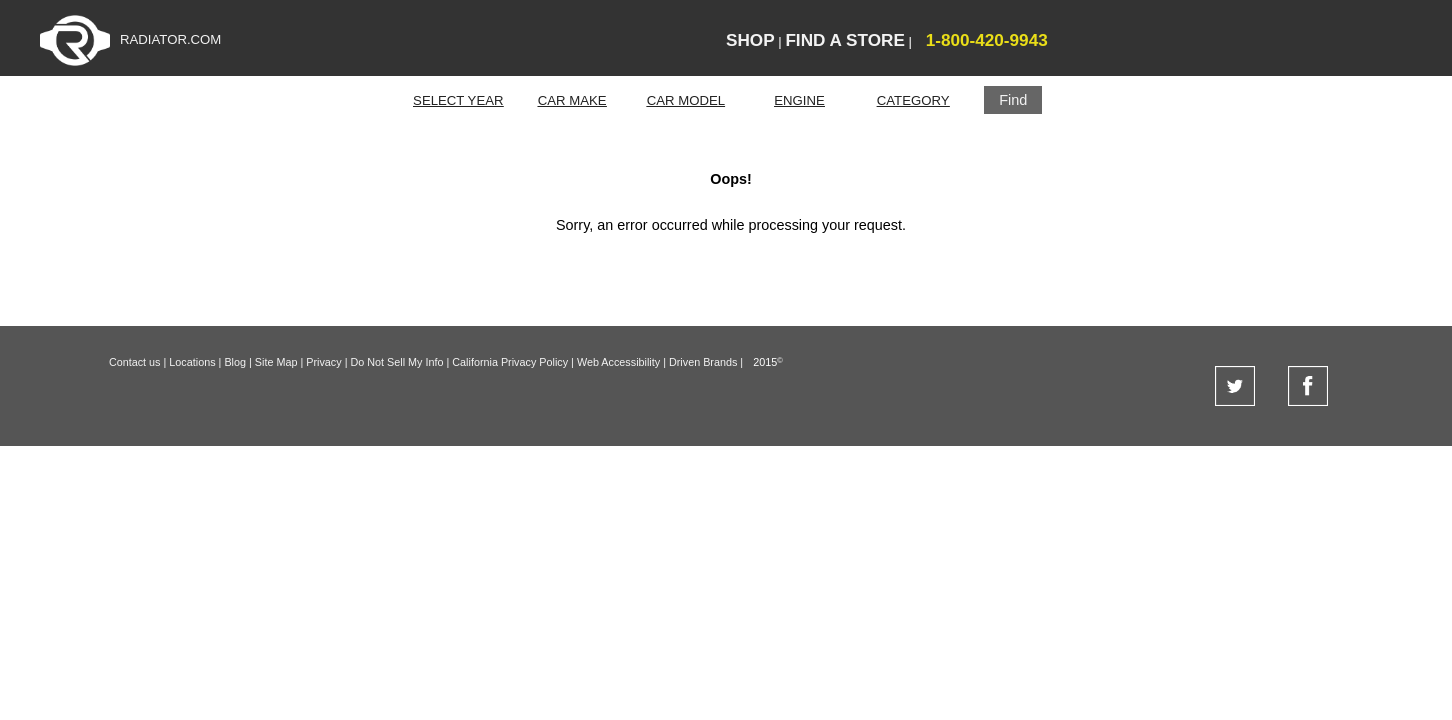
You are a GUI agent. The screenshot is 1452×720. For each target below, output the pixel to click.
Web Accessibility (618, 362)
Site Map (276, 362)
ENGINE (799, 100)
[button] (1013, 100)
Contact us (135, 362)
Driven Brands (703, 362)
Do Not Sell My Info (396, 362)
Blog (235, 362)
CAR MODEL (686, 100)
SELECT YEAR (458, 100)
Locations (192, 362)
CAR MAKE (572, 100)
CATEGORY (913, 100)
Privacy (323, 362)
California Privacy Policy (510, 362)
